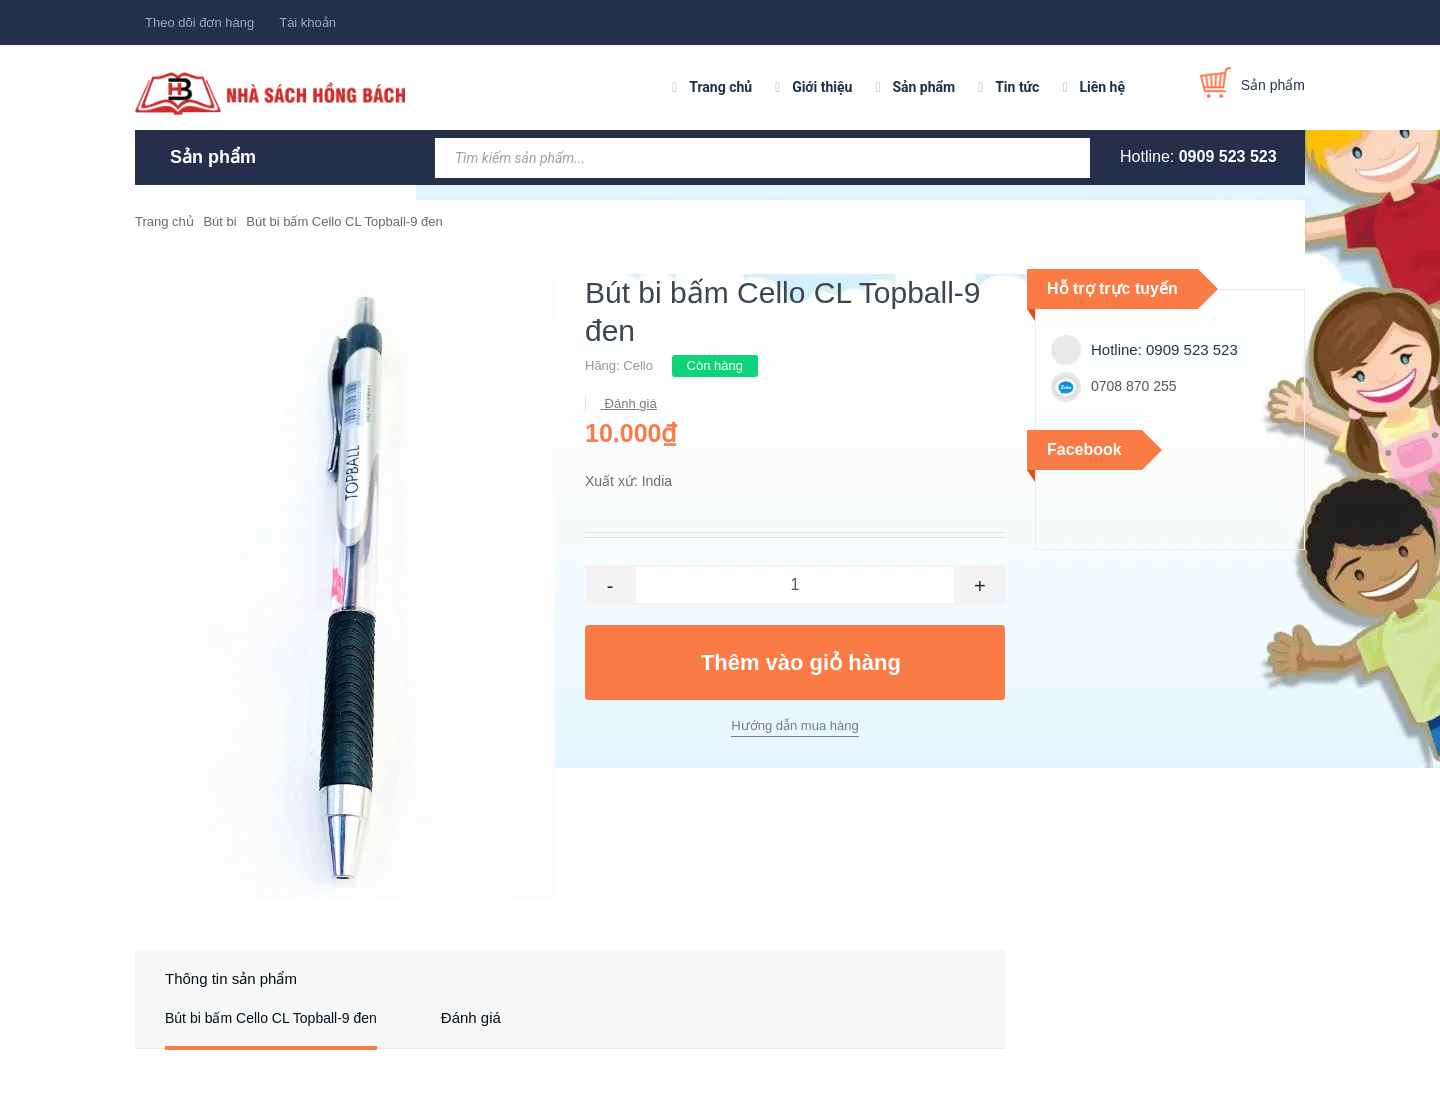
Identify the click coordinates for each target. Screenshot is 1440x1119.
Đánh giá (629, 403)
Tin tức (1017, 87)
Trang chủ (720, 87)
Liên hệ (1102, 87)
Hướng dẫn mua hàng (794, 725)
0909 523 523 (1228, 156)
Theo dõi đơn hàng (199, 22)
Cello (638, 365)
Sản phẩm (923, 87)
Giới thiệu (822, 87)
